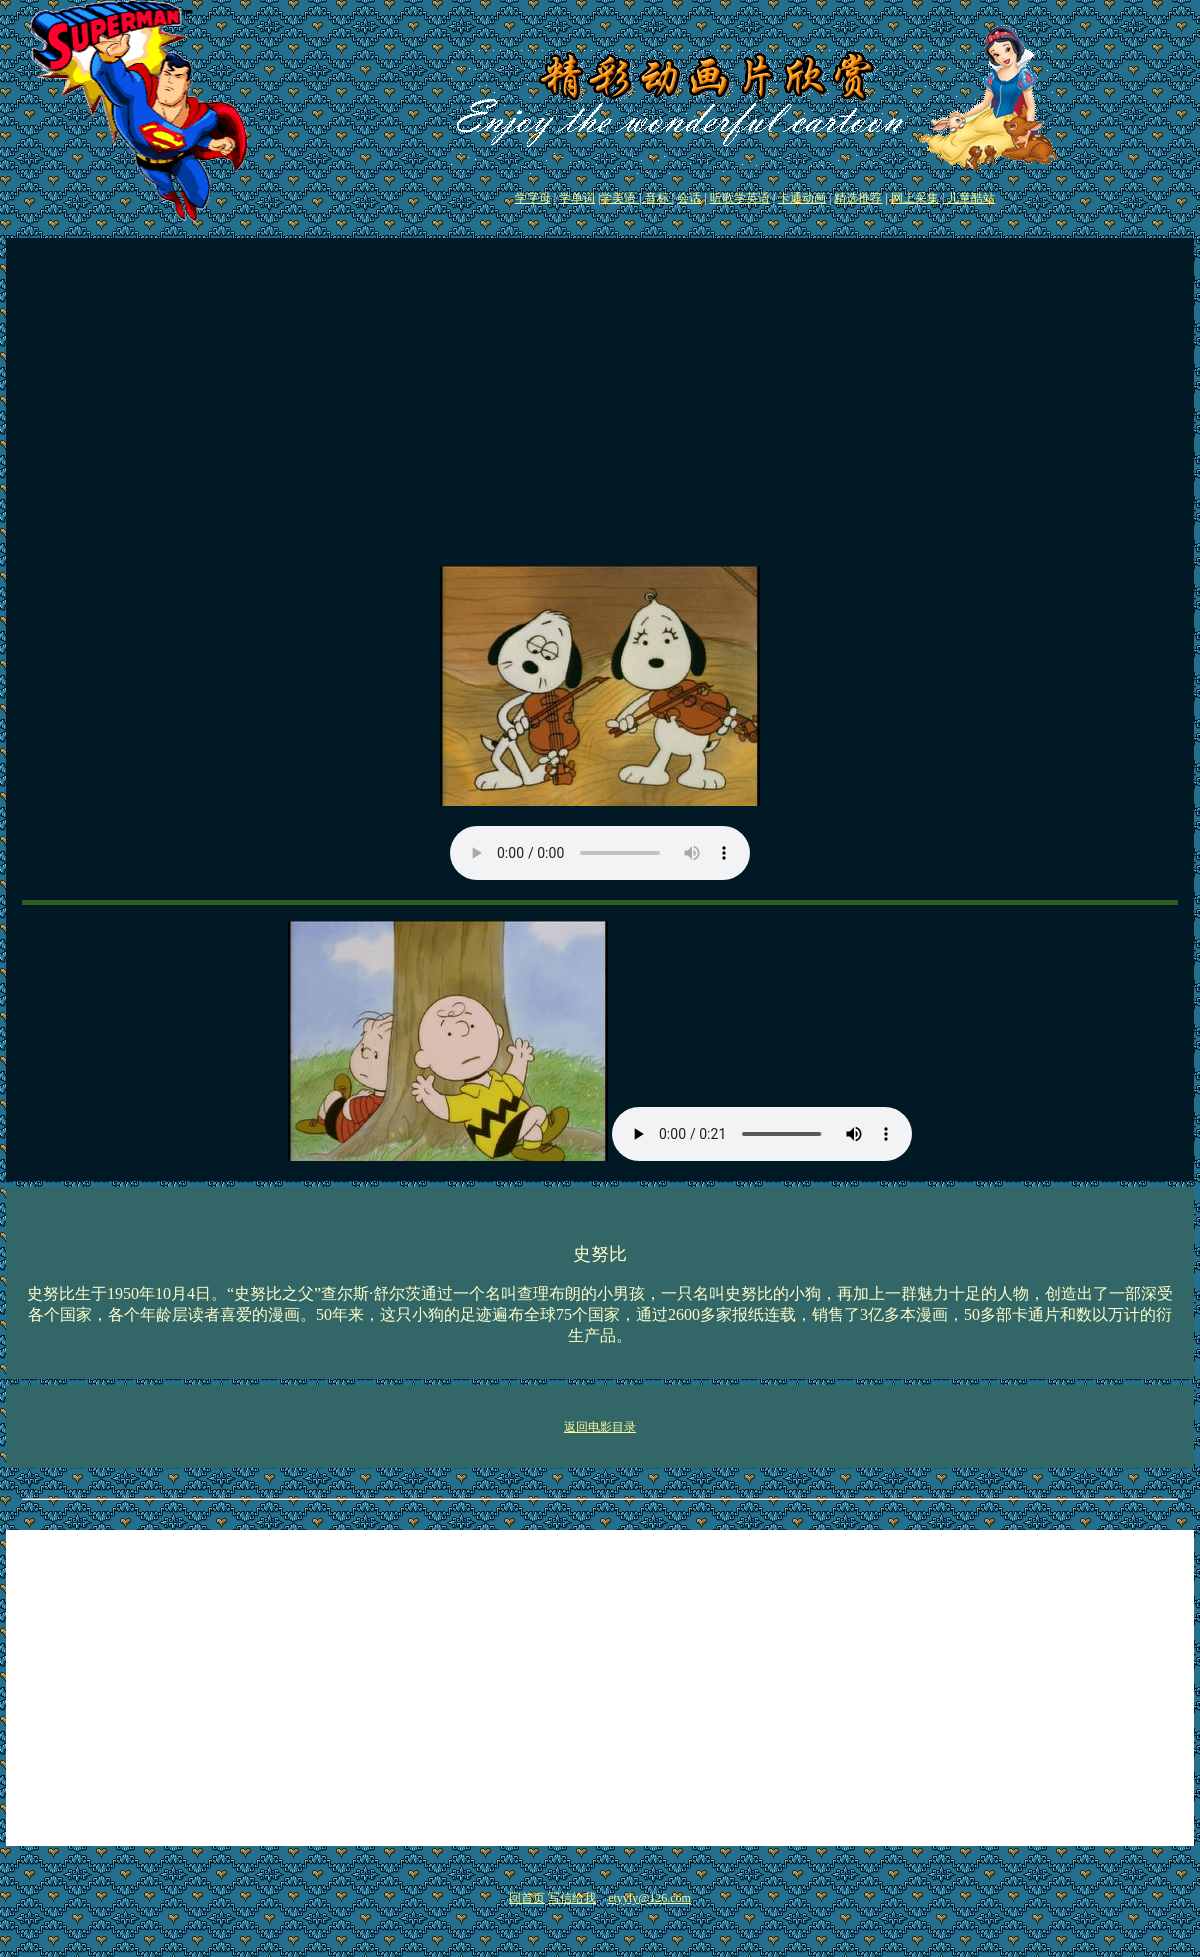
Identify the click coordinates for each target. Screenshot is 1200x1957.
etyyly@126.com (649, 1898)
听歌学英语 (740, 198)
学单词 (577, 198)
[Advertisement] (600, 410)
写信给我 (572, 1898)
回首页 (527, 1898)
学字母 (533, 198)
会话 (689, 198)
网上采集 (915, 198)
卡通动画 (802, 198)
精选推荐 (858, 198)
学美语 (619, 198)
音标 (657, 198)
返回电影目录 (600, 1427)
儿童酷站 (969, 198)
